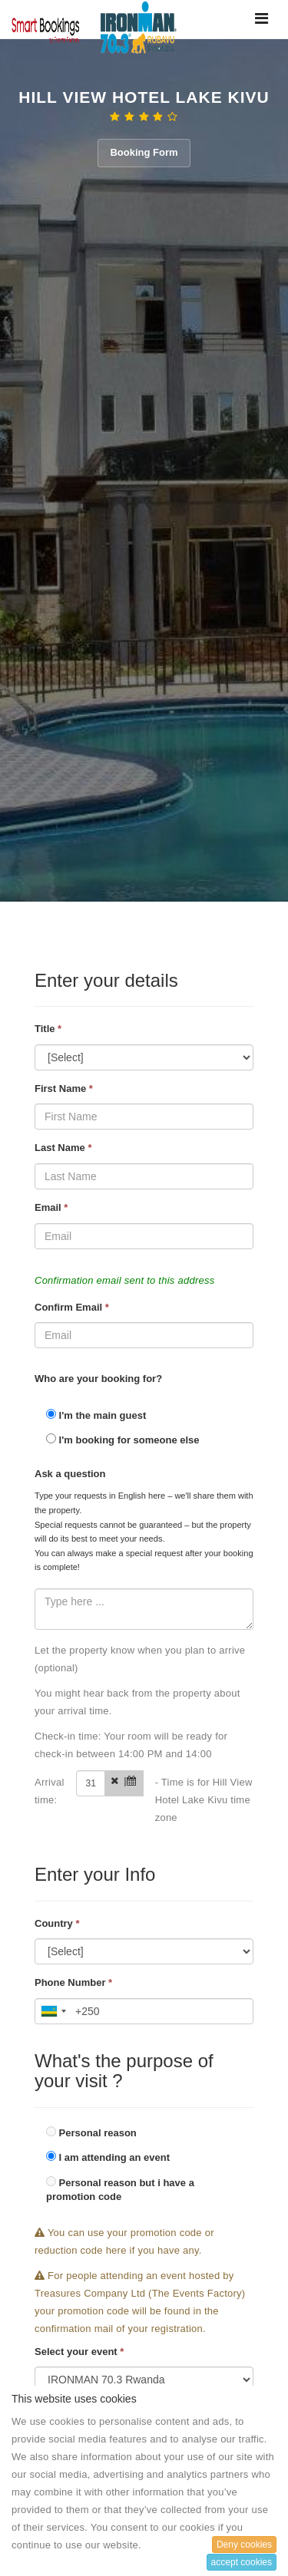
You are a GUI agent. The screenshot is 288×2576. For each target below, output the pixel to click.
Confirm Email (72, 1307)
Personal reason (91, 2132)
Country (57, 1923)
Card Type (50, 2318)
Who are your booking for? (98, 1378)
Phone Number (73, 1982)
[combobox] (53, 2011)
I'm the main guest (96, 1415)
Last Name (63, 1147)
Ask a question (70, 1473)
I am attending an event (108, 2157)
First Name (64, 1088)
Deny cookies (244, 2544)
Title (48, 1028)
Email (51, 1207)
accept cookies (241, 2562)
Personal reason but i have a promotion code (120, 2189)
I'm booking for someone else (123, 1439)
